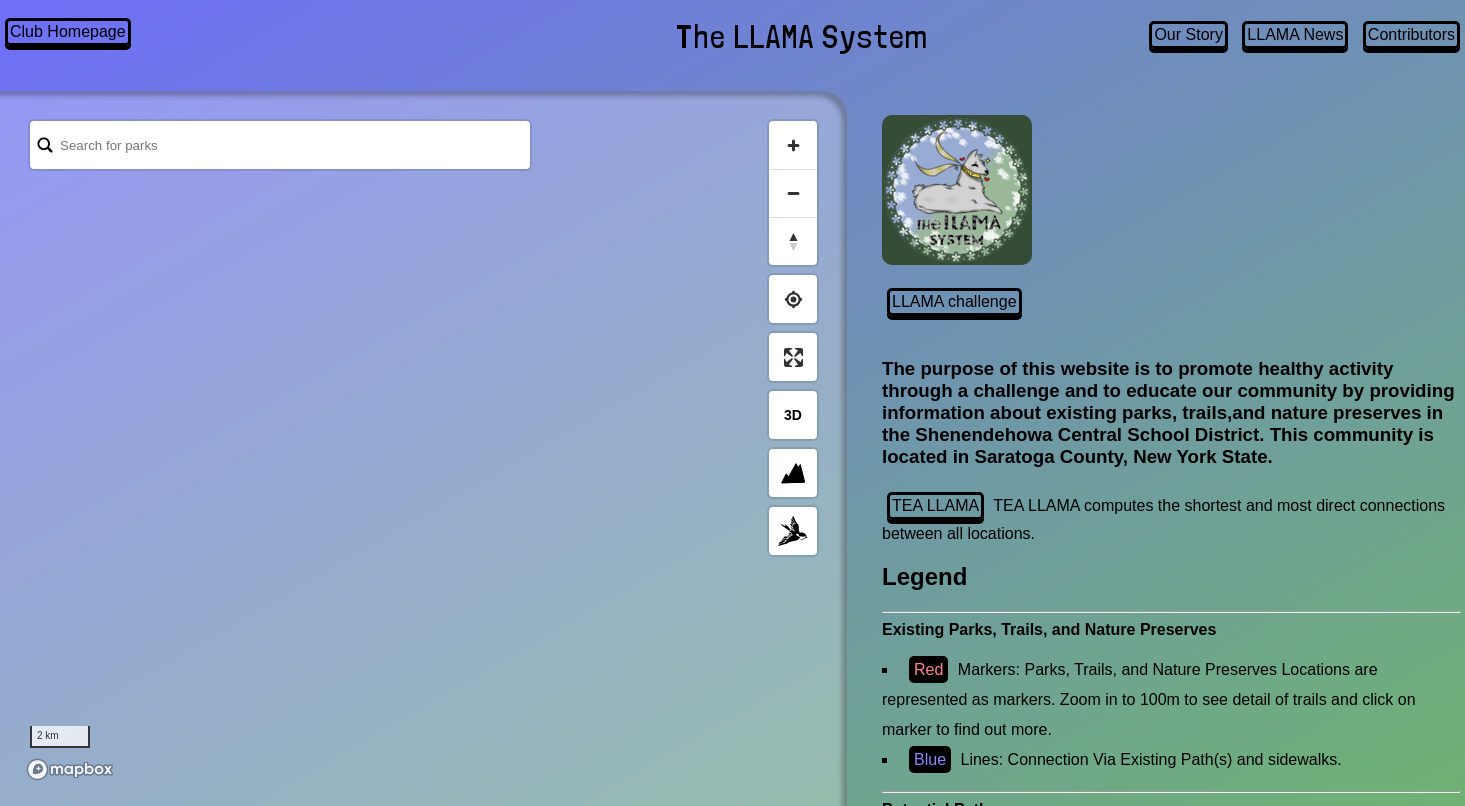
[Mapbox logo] (70, 769)
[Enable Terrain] (793, 473)
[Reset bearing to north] (793, 241)
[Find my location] (793, 299)
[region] (423, 449)
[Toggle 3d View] (793, 415)
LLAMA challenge (954, 301)
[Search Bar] (280, 145)
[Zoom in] (793, 145)
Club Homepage (68, 31)
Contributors (1411, 34)
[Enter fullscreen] (793, 357)
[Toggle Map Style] (793, 531)
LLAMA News (1295, 34)
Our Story (1188, 34)
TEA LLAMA (935, 505)
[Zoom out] (793, 193)
